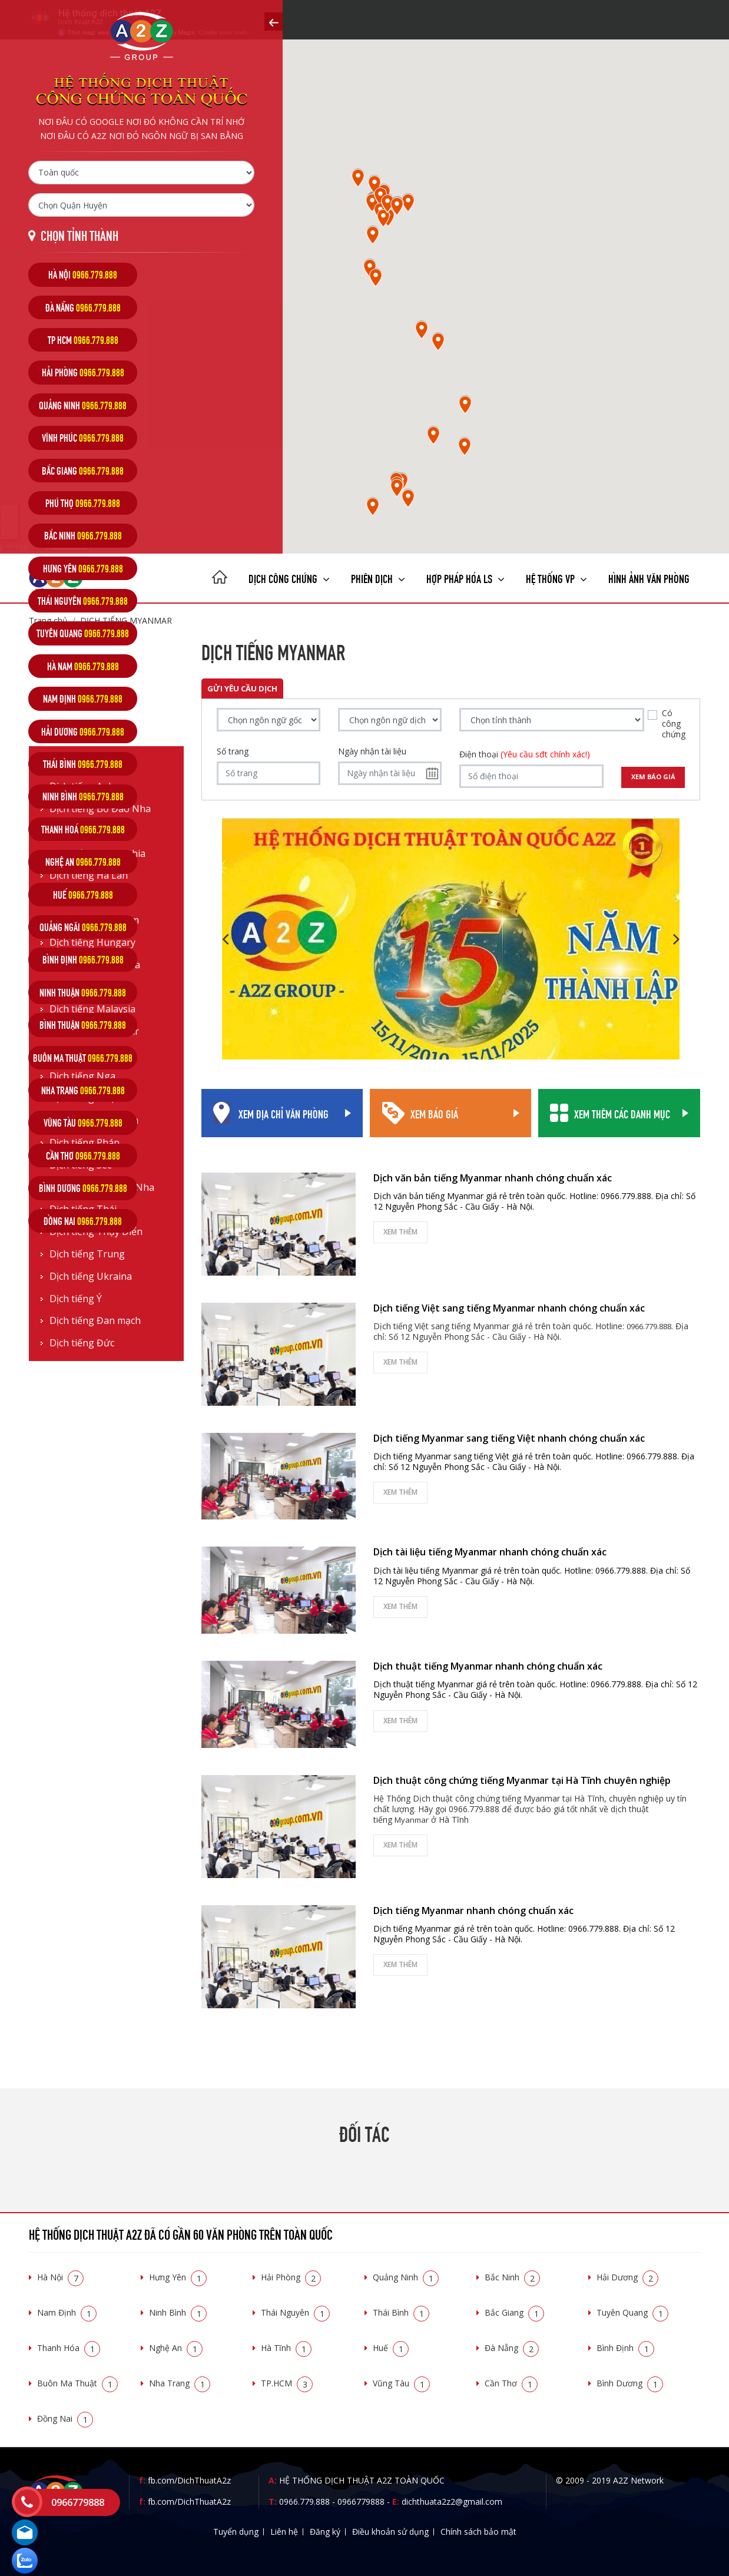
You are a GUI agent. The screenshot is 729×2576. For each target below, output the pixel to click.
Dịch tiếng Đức (81, 1343)
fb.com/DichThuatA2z (189, 2480)
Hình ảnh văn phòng (649, 577)
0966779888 (361, 2501)
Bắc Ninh (512, 2277)
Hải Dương (627, 2277)
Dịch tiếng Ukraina (90, 1276)
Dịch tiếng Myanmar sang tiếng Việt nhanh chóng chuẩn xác (509, 1438)
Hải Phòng (291, 2277)
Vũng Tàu (401, 2383)
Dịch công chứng (289, 577)
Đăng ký (325, 2531)
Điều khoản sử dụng (390, 2531)
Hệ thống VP (556, 577)
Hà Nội (60, 2277)
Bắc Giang (514, 2312)
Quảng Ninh (406, 2277)
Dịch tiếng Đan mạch (95, 1321)
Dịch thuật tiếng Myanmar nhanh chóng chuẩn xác (487, 1666)
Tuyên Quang (632, 2312)
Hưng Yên (178, 2277)
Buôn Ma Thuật (77, 2383)
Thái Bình (401, 2312)
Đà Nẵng (512, 2347)
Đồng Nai (65, 2418)
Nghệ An (176, 2347)
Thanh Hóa (68, 2347)
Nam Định (67, 2312)
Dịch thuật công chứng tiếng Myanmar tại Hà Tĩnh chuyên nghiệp (522, 1780)
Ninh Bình (178, 2312)
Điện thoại (524, 754)
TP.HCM (287, 2383)
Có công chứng (673, 724)
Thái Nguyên (295, 2312)
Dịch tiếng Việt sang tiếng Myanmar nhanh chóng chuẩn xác (509, 1308)
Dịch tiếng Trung (87, 1254)
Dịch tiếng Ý (75, 1299)
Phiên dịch (378, 577)
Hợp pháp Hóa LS (465, 577)
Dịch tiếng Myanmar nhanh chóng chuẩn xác (473, 1910)
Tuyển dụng (236, 2531)
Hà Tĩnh (286, 2347)
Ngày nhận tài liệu (372, 751)
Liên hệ (284, 2531)
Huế (391, 2347)
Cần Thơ (511, 2383)
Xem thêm (400, 1232)
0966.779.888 (304, 2501)
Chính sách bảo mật (478, 2531)
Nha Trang (179, 2383)
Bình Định (625, 2347)
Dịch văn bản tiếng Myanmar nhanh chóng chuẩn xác (492, 1177)
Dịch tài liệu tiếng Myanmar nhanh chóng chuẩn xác (490, 1551)
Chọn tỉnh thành (79, 235)
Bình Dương (630, 2383)
